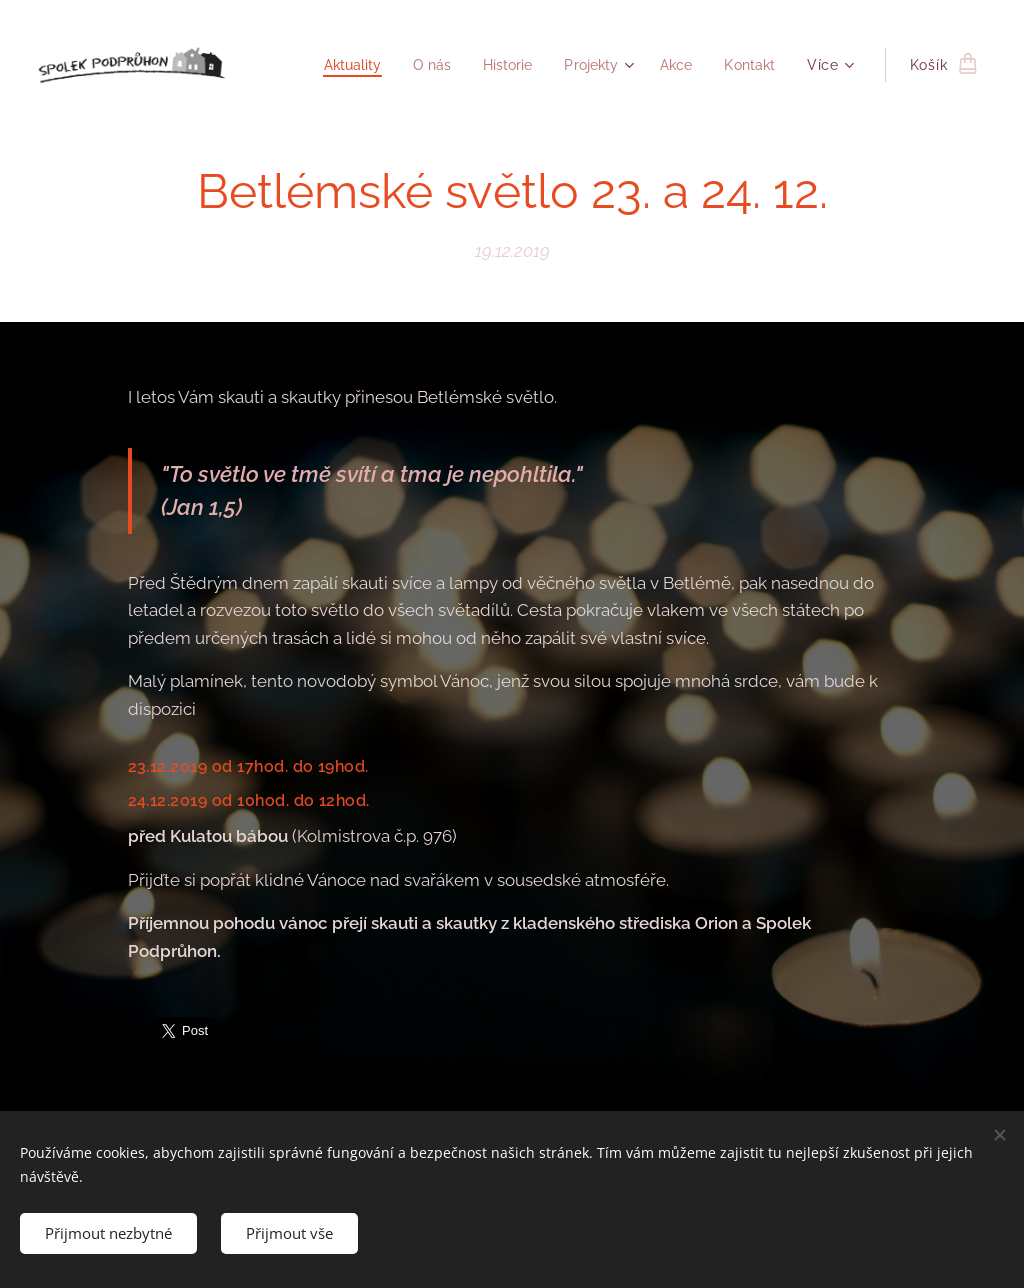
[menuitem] (335, 65)
